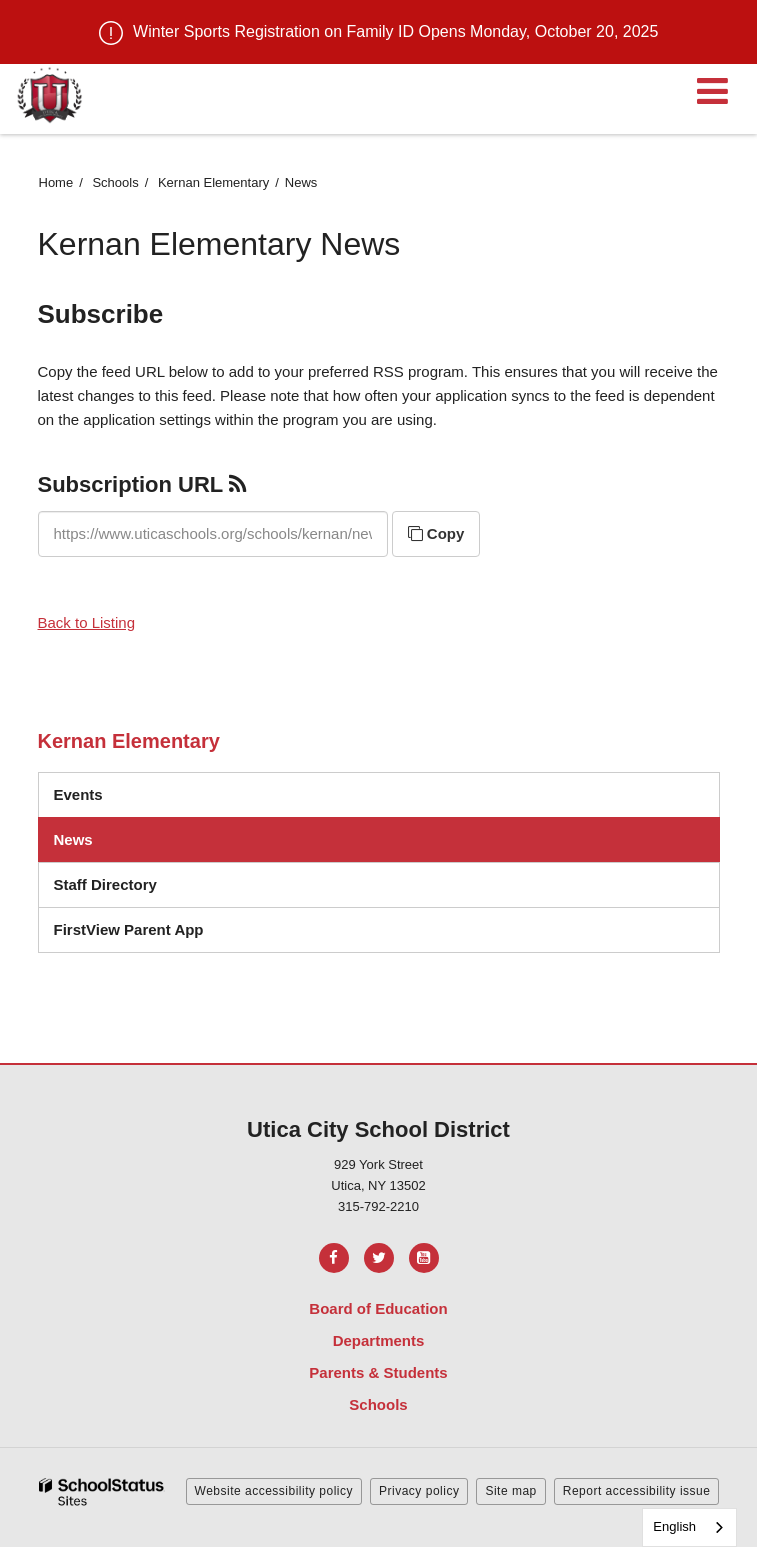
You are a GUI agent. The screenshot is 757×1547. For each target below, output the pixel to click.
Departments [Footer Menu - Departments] (379, 1340)
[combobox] (689, 1527)
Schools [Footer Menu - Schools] (378, 1404)
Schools (115, 182)
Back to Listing (87, 622)
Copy (436, 533)
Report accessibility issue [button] (637, 1491)
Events (78, 794)
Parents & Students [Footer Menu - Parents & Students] (378, 1372)
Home (56, 182)
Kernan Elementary (213, 182)
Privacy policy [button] (419, 1491)
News (73, 839)
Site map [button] (510, 1491)
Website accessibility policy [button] (274, 1491)
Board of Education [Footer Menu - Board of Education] (378, 1308)
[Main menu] (712, 90)
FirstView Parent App (129, 929)
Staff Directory (105, 884)
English (674, 1526)
